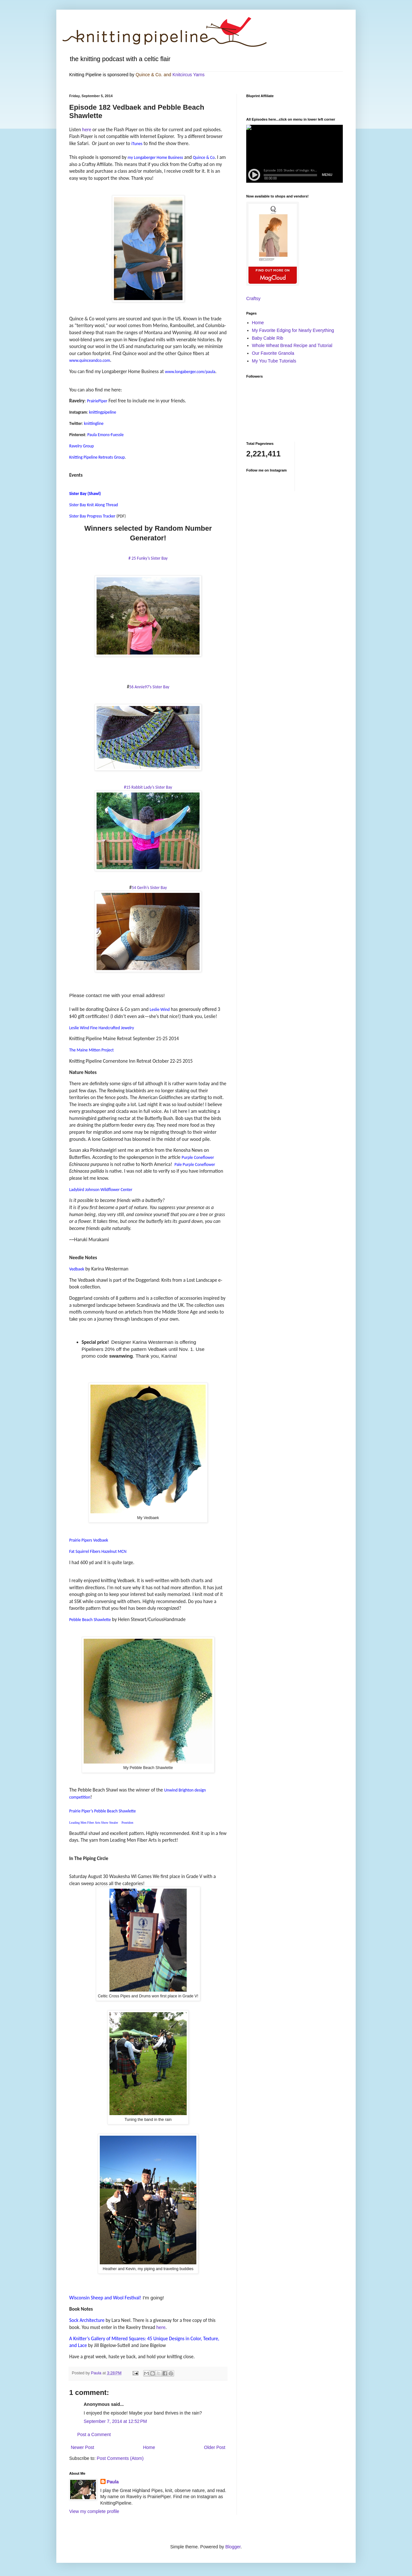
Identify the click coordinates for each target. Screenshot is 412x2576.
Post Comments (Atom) (120, 2458)
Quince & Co (148, 74)
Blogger (232, 2546)
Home (149, 2447)
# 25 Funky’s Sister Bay (148, 558)
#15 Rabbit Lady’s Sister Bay (148, 787)
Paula (113, 2481)
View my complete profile (94, 2511)
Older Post (214, 2447)
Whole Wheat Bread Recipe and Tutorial (292, 345)
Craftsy (253, 298)
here (86, 129)
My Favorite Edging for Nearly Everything (293, 330)
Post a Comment (94, 2434)
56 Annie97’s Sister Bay (149, 687)
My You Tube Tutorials (274, 360)
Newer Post (82, 2447)
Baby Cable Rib (267, 338)
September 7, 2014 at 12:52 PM (115, 2421)
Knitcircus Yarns (189, 74)
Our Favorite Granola (273, 353)
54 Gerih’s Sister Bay (149, 887)
